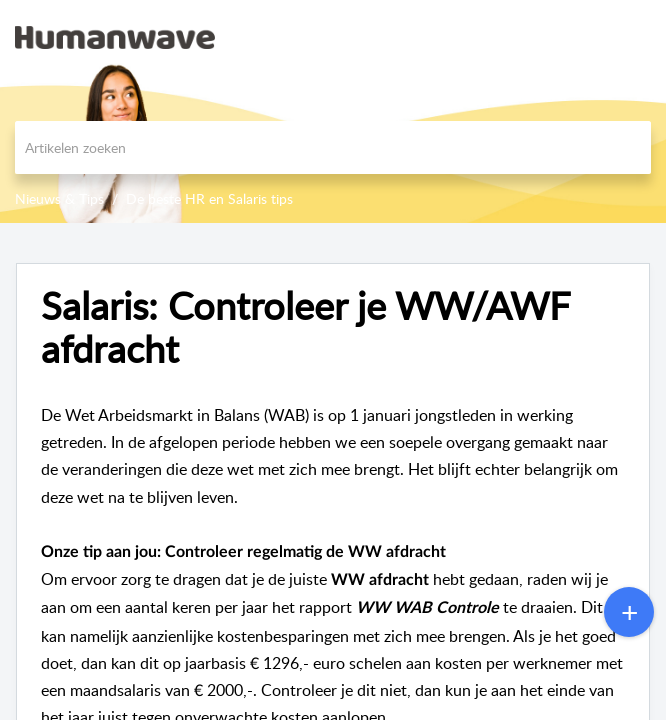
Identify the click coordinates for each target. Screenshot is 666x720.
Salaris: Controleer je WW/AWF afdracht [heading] (305, 328)
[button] (598, 37)
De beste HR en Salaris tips (209, 198)
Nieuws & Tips (59, 198)
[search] (333, 147)
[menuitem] (598, 37)
